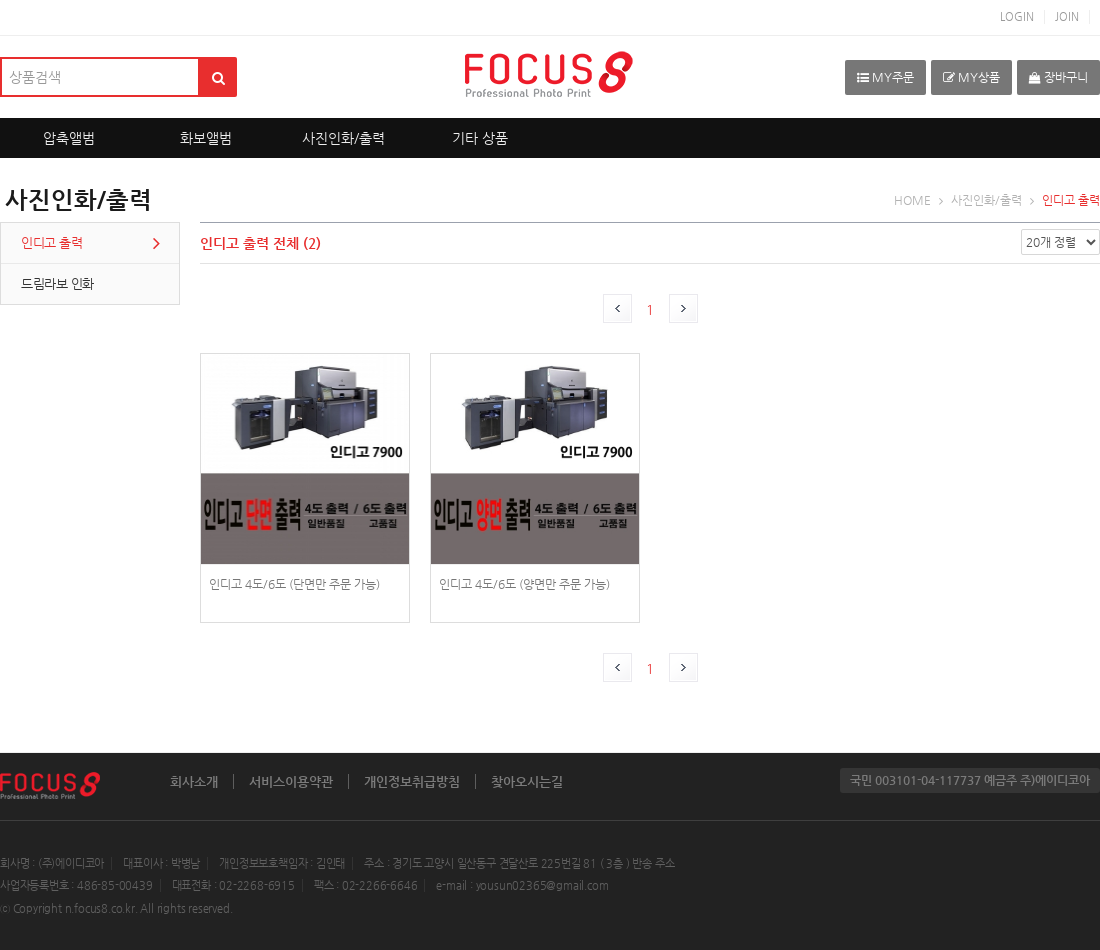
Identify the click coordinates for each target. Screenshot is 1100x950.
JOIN (1067, 16)
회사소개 (194, 781)
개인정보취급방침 (412, 781)
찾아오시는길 (527, 781)
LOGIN (1017, 16)
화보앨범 (206, 138)
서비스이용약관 (291, 781)
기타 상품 (480, 138)
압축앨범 (69, 138)
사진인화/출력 (343, 138)
